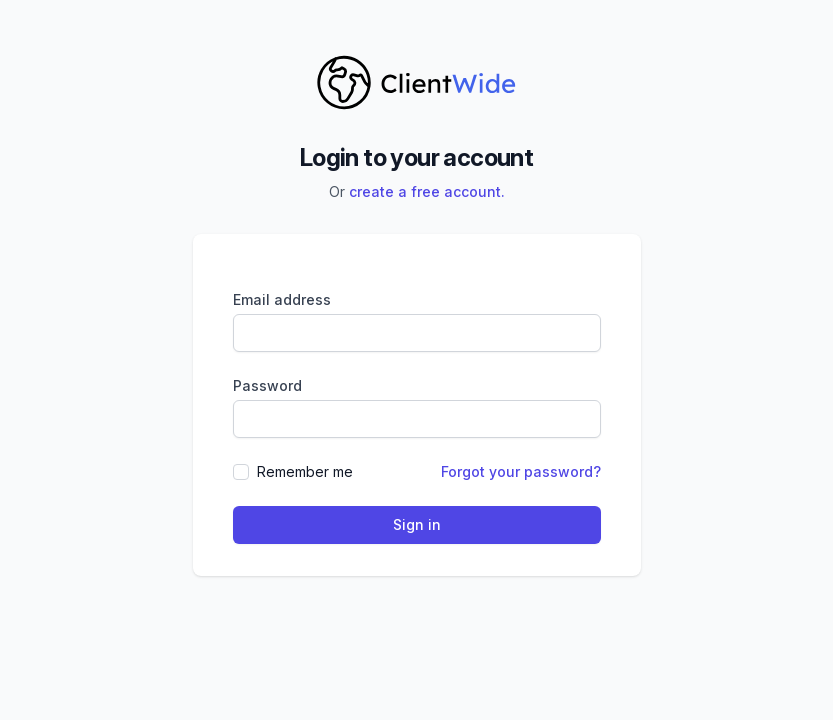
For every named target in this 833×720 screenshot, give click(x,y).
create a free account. (427, 191)
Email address (282, 299)
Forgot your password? (521, 471)
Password (267, 385)
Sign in (417, 524)
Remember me (305, 471)
